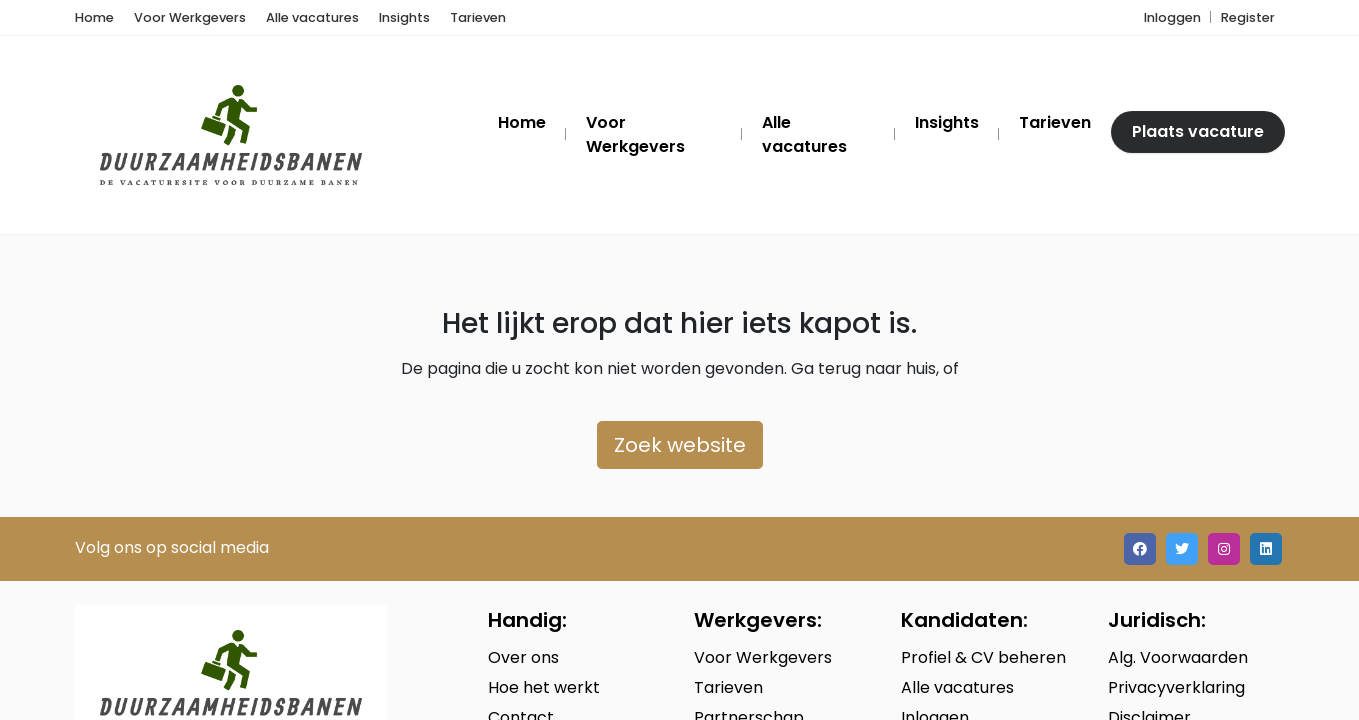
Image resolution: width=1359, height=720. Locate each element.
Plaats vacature (1198, 131)
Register (1248, 17)
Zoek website (680, 445)
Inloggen (1172, 17)
